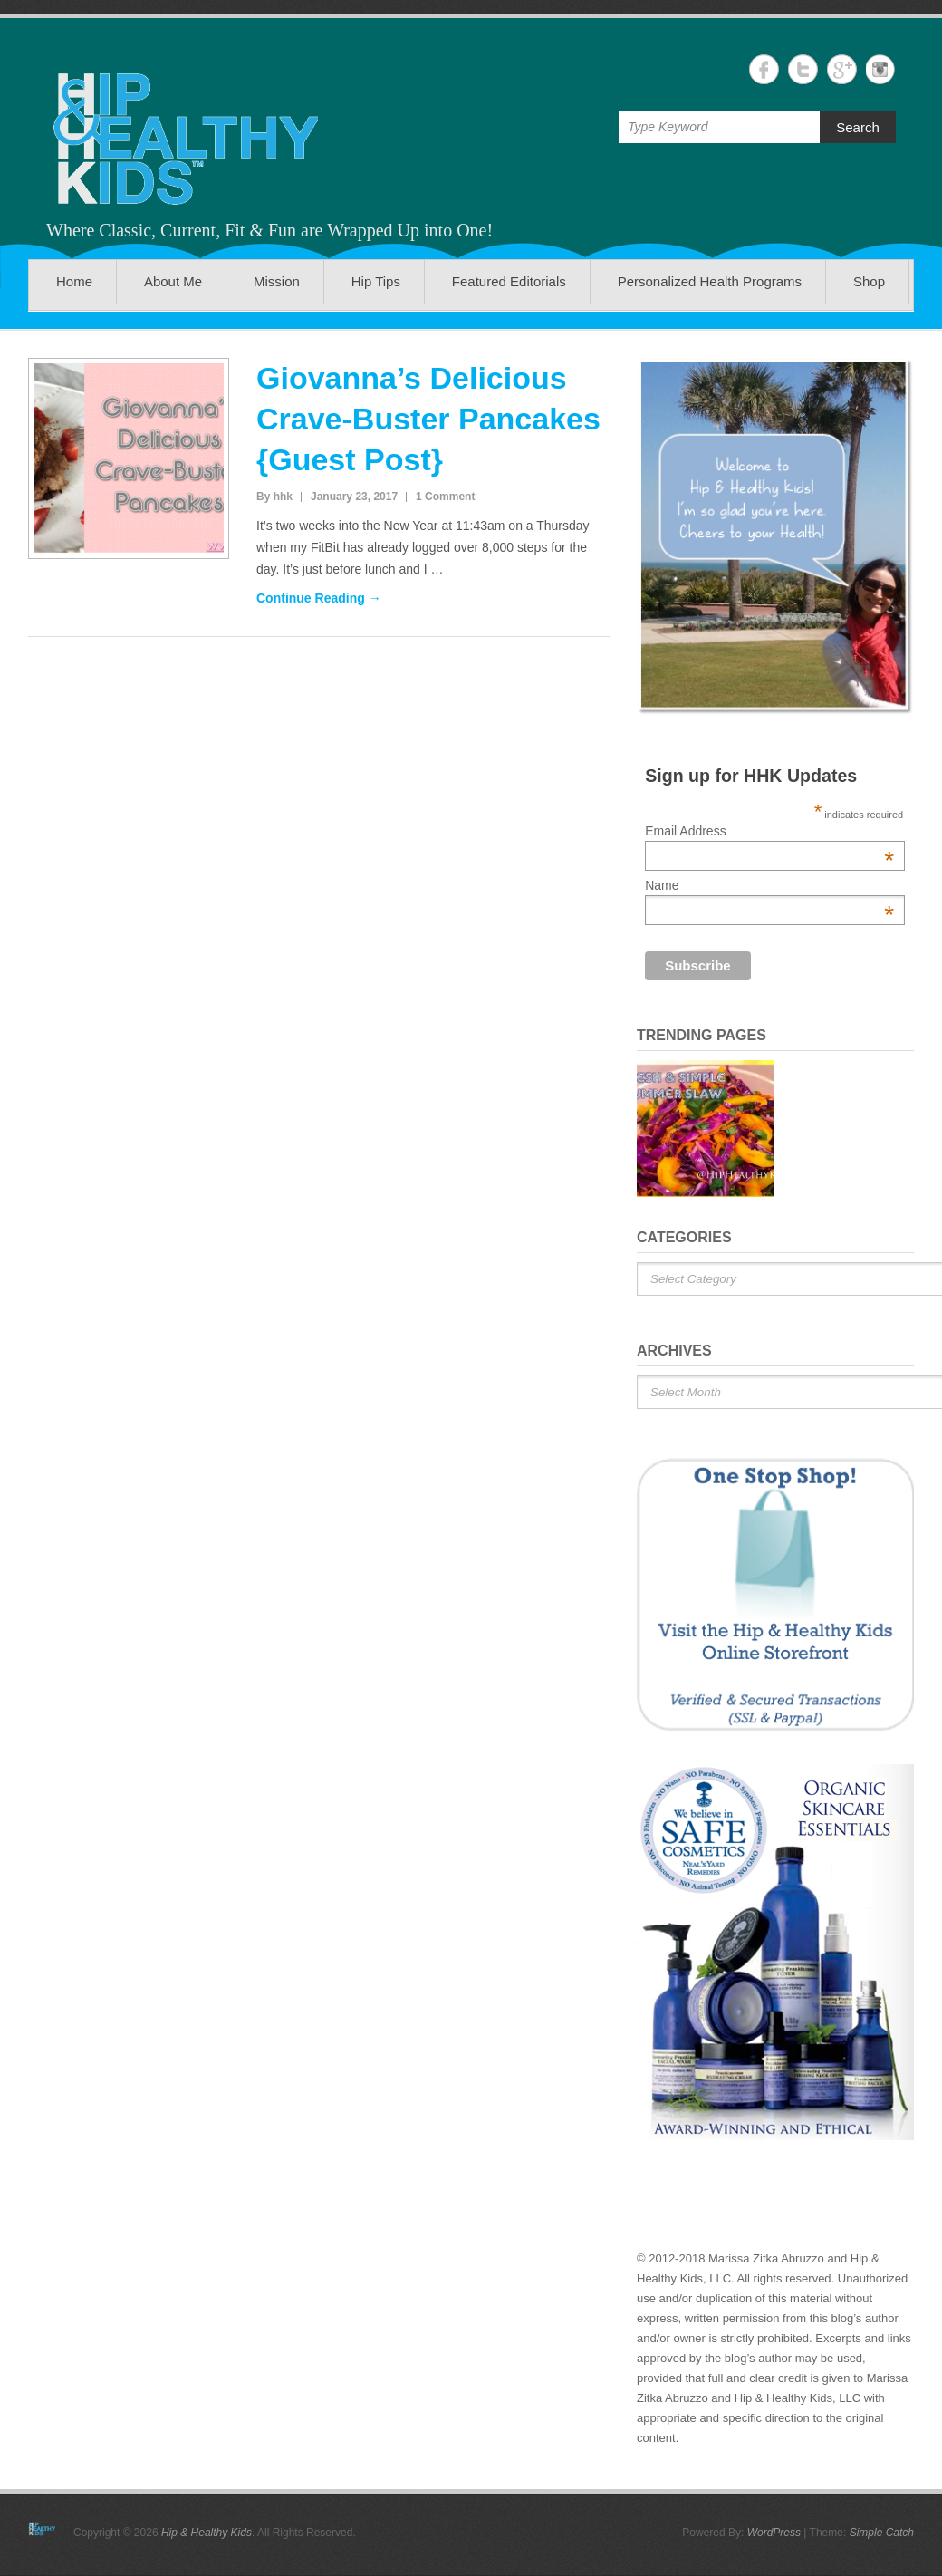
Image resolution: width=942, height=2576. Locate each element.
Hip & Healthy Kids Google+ (842, 69)
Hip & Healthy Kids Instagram (881, 69)
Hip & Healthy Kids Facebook (764, 69)
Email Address (769, 831)
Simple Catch (882, 2532)
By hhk (274, 496)
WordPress (774, 2532)
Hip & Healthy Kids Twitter (803, 69)
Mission (277, 281)
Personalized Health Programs (710, 281)
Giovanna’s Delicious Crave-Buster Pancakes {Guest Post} (428, 419)
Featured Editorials (509, 281)
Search (858, 127)
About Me (173, 281)
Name (769, 885)
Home (74, 281)
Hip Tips (375, 281)
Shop (869, 281)
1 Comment (445, 496)
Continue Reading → (318, 598)
